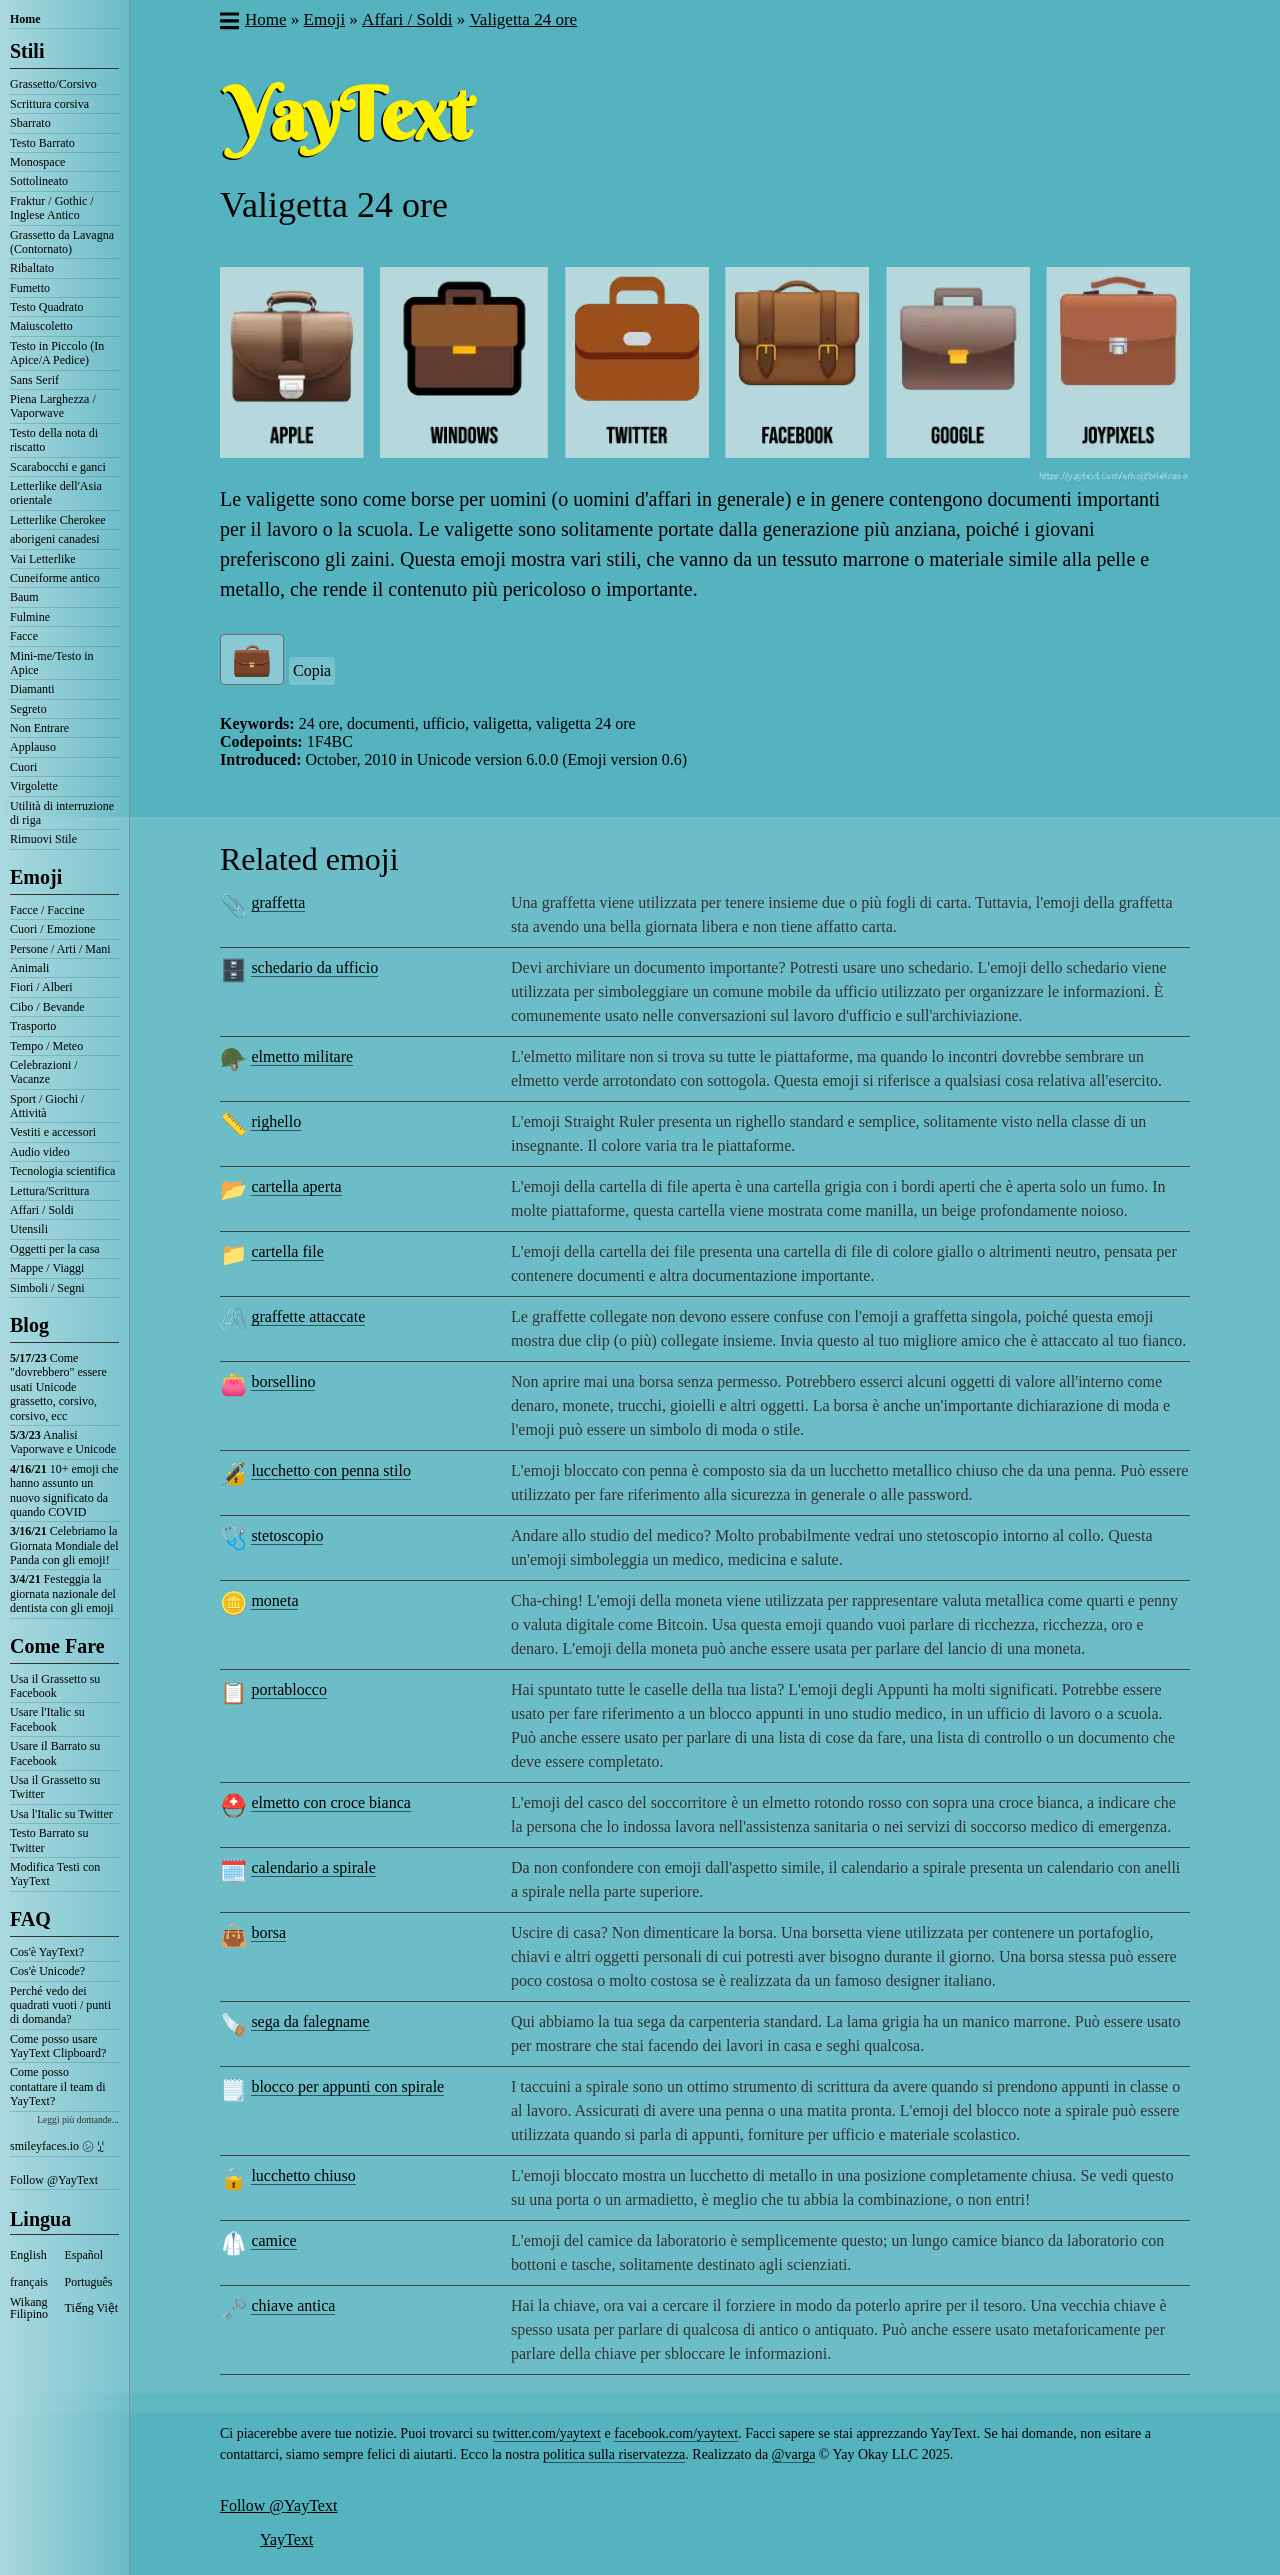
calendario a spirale (313, 1867)
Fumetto (30, 288)
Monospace (37, 162)
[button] (228, 23)
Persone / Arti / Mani (60, 949)
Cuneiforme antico (55, 578)
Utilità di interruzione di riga (62, 813)
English (28, 2255)
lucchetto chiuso (303, 2175)
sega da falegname (310, 2021)
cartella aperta (296, 1186)
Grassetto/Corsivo (53, 84)
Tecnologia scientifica (62, 1171)
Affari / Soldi (42, 1210)
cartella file (287, 1251)
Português (89, 2282)
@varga (794, 2454)
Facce (24, 636)
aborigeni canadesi (55, 539)
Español (84, 2255)
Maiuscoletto (41, 326)
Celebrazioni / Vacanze (44, 1072)
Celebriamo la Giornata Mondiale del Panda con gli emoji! (64, 1545)
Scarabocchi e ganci (58, 467)
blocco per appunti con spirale (347, 2086)
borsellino (283, 1381)
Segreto (28, 709)
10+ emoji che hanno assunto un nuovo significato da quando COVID (64, 1490)
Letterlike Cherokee (58, 520)
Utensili (29, 1229)
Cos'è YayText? (47, 1952)
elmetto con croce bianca (330, 1802)
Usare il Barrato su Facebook (55, 1753)
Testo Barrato (42, 143)
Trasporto (33, 1026)
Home (25, 19)
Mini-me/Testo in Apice (51, 663)
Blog (29, 1325)
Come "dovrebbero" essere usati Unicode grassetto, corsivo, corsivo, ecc (58, 1387)
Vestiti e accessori (53, 1132)
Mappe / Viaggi (47, 1268)
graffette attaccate (308, 1316)
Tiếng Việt (92, 2308)
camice (273, 2240)
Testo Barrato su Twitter (49, 1840)
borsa (268, 1932)
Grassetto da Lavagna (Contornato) (62, 242)
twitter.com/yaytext (547, 2433)
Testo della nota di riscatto (54, 440)
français (29, 2282)
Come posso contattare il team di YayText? (58, 2086)
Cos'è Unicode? (47, 1971)
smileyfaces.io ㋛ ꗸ (57, 2146)
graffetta (278, 902)
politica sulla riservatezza (614, 2454)
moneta (274, 1600)
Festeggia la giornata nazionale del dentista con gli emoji (63, 1593)
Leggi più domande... (78, 2119)
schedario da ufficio (314, 967)
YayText (286, 2539)
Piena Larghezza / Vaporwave (53, 406)
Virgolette (34, 786)
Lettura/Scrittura (49, 1191)
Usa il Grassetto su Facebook (55, 1686)
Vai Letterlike (43, 559)
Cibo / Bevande (47, 1007)
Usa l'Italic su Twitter (61, 1814)
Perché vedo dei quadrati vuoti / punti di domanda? (60, 2005)
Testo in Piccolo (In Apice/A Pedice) (57, 353)
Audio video (40, 1152)
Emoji (36, 877)
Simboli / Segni (47, 1288)
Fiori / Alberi (41, 987)
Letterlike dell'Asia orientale (56, 493)
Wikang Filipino (29, 2308)
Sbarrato (30, 123)
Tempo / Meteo (46, 1046)
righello (276, 1121)
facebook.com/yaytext (676, 2433)
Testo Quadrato (46, 307)
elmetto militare (302, 1056)
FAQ (30, 1919)
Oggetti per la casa (55, 1249)
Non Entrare (39, 728)
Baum (24, 597)
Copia (312, 670)
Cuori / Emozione (52, 929)
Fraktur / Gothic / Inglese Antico (52, 208)
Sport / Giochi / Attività (47, 1106)
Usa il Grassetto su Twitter (55, 1787)
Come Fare (57, 1646)
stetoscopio (287, 1535)
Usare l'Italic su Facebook (47, 1719)
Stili (27, 51)
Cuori (23, 767)
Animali (29, 968)
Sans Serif (34, 380)
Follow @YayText (54, 2180)
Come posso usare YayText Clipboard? (58, 2046)
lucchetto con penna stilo (331, 1470)
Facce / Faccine (47, 910)
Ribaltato (32, 268)
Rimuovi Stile (43, 839)
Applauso (33, 747)
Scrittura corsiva (49, 104)
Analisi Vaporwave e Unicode (63, 1442)
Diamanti (32, 689)
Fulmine (30, 617)
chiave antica (293, 2305)
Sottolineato (39, 181)
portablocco (289, 1689)
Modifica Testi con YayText (55, 1874)
